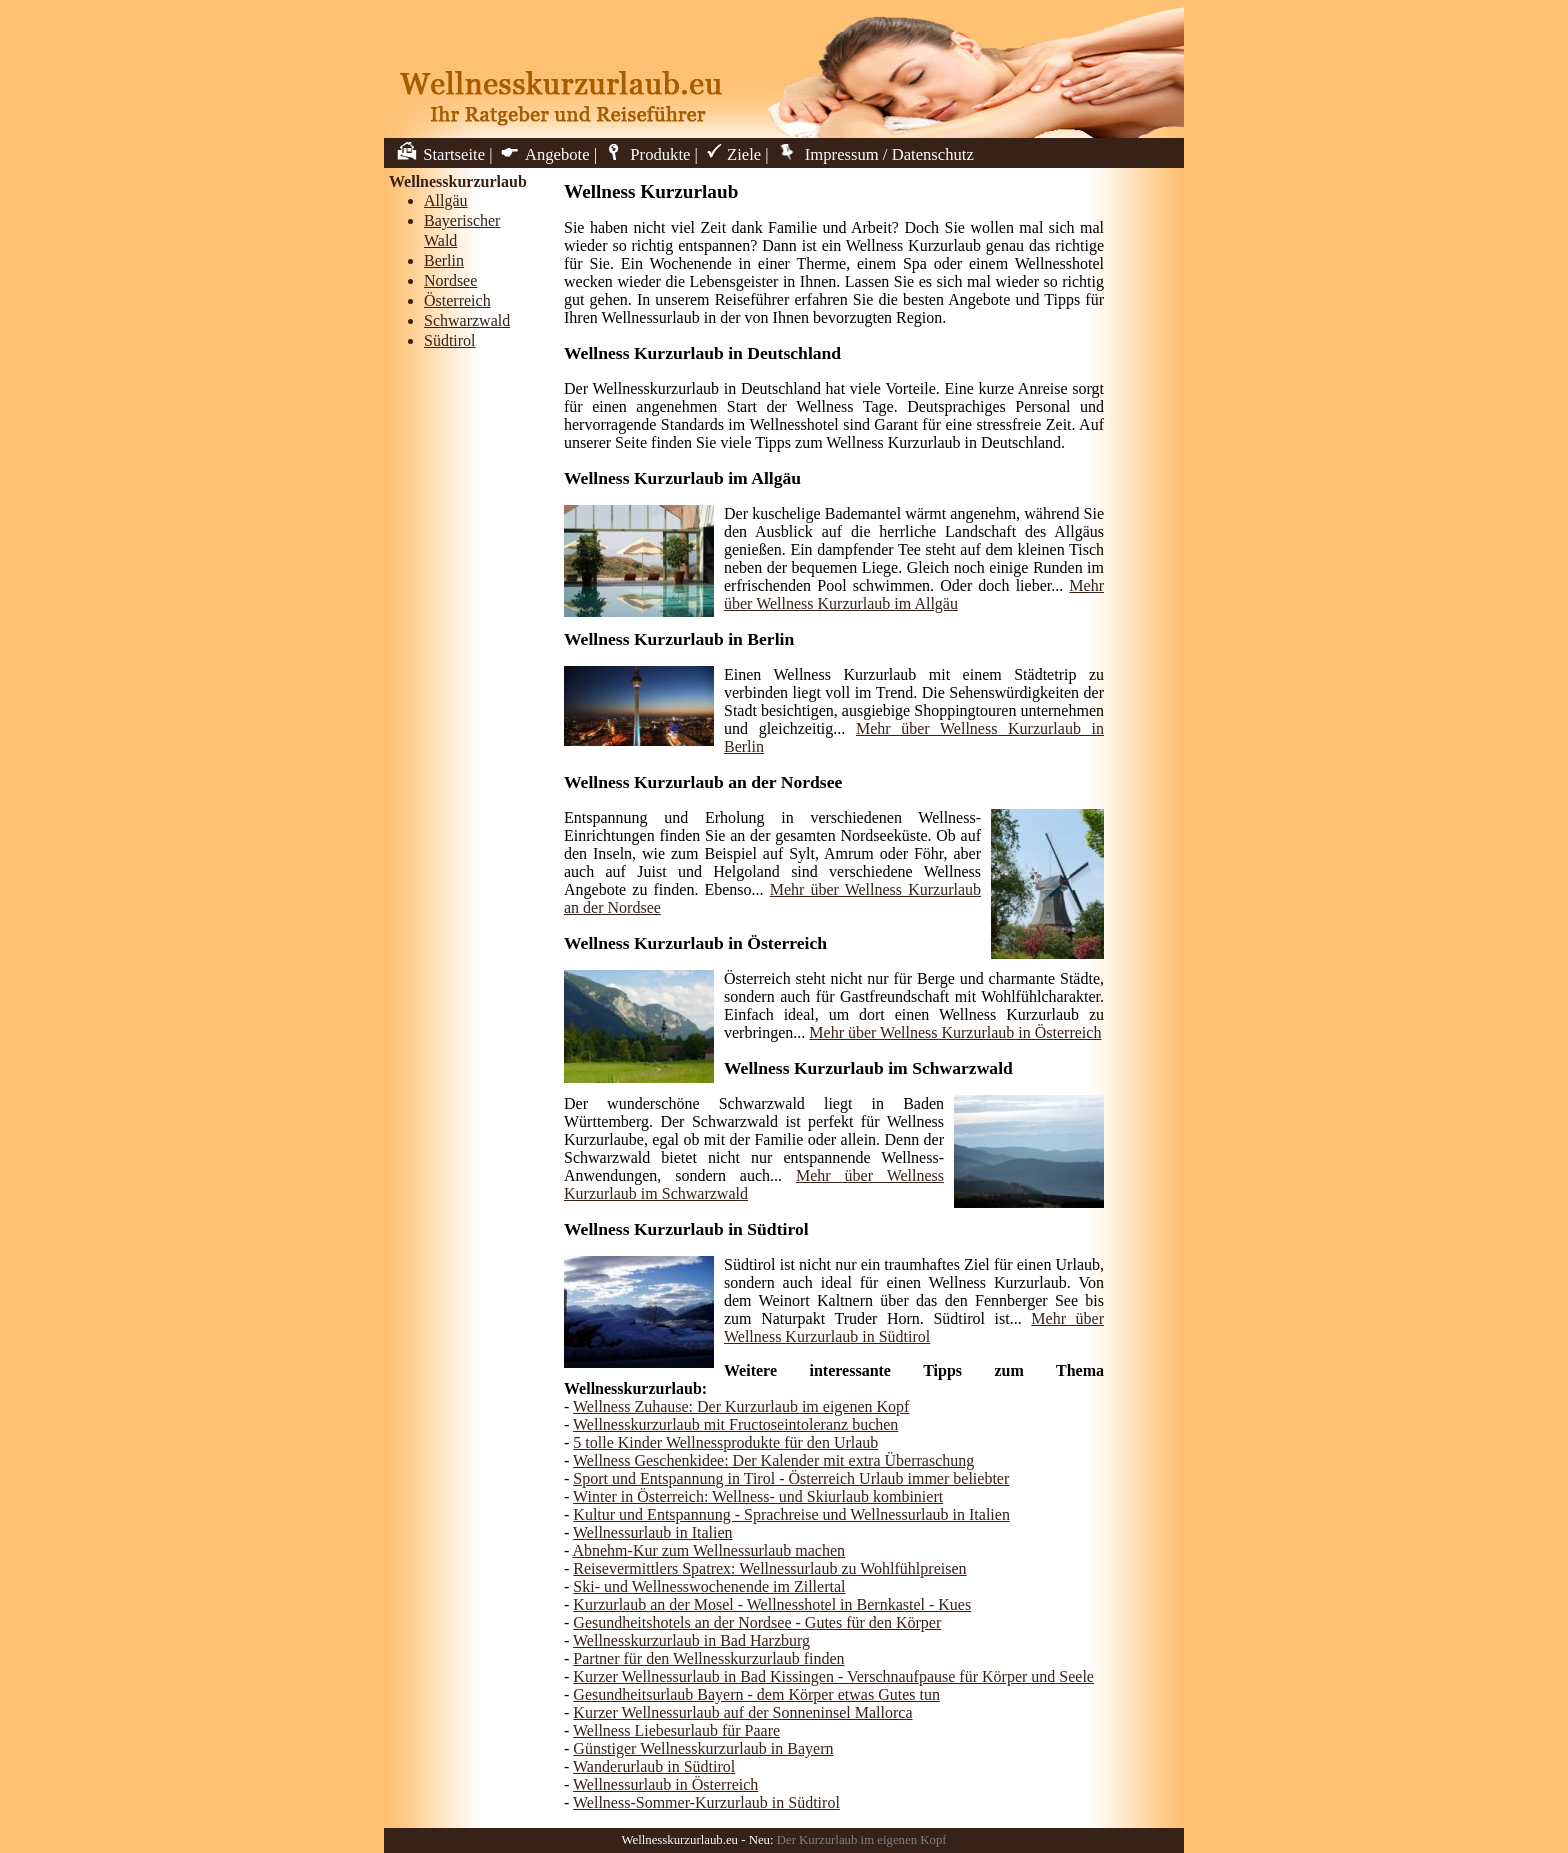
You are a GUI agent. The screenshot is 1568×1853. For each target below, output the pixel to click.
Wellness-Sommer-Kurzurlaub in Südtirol (706, 1802)
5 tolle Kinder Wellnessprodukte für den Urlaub (725, 1442)
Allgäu (446, 200)
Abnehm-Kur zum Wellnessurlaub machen (708, 1550)
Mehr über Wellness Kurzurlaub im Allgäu (914, 594)
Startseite (439, 154)
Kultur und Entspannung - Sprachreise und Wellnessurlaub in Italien (791, 1514)
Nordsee (450, 280)
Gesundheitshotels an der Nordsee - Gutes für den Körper (757, 1622)
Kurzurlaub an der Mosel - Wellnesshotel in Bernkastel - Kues (772, 1604)
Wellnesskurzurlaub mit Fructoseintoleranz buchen (735, 1424)
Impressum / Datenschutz (873, 154)
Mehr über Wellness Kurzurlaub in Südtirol (914, 1327)
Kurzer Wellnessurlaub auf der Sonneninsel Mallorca (742, 1712)
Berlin (444, 260)
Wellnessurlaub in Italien (653, 1532)
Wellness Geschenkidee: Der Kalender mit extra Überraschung (773, 1460)
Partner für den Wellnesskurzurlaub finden (708, 1658)
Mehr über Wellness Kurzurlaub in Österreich (955, 1032)
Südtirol (450, 340)
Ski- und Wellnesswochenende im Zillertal (709, 1586)
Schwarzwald (467, 320)
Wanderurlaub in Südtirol (654, 1766)
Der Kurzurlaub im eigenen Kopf (862, 1840)
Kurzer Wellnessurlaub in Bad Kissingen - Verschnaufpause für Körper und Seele (833, 1676)
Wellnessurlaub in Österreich (665, 1784)
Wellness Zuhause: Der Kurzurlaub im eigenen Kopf (741, 1406)
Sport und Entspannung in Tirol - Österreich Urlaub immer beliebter (791, 1478)
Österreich (457, 300)
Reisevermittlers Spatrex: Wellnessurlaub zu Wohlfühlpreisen (769, 1568)
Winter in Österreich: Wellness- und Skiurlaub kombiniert (758, 1496)
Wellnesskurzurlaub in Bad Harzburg (691, 1640)
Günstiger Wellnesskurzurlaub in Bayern (703, 1748)
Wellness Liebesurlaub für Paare (676, 1730)
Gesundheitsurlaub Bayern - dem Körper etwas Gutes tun (756, 1694)
